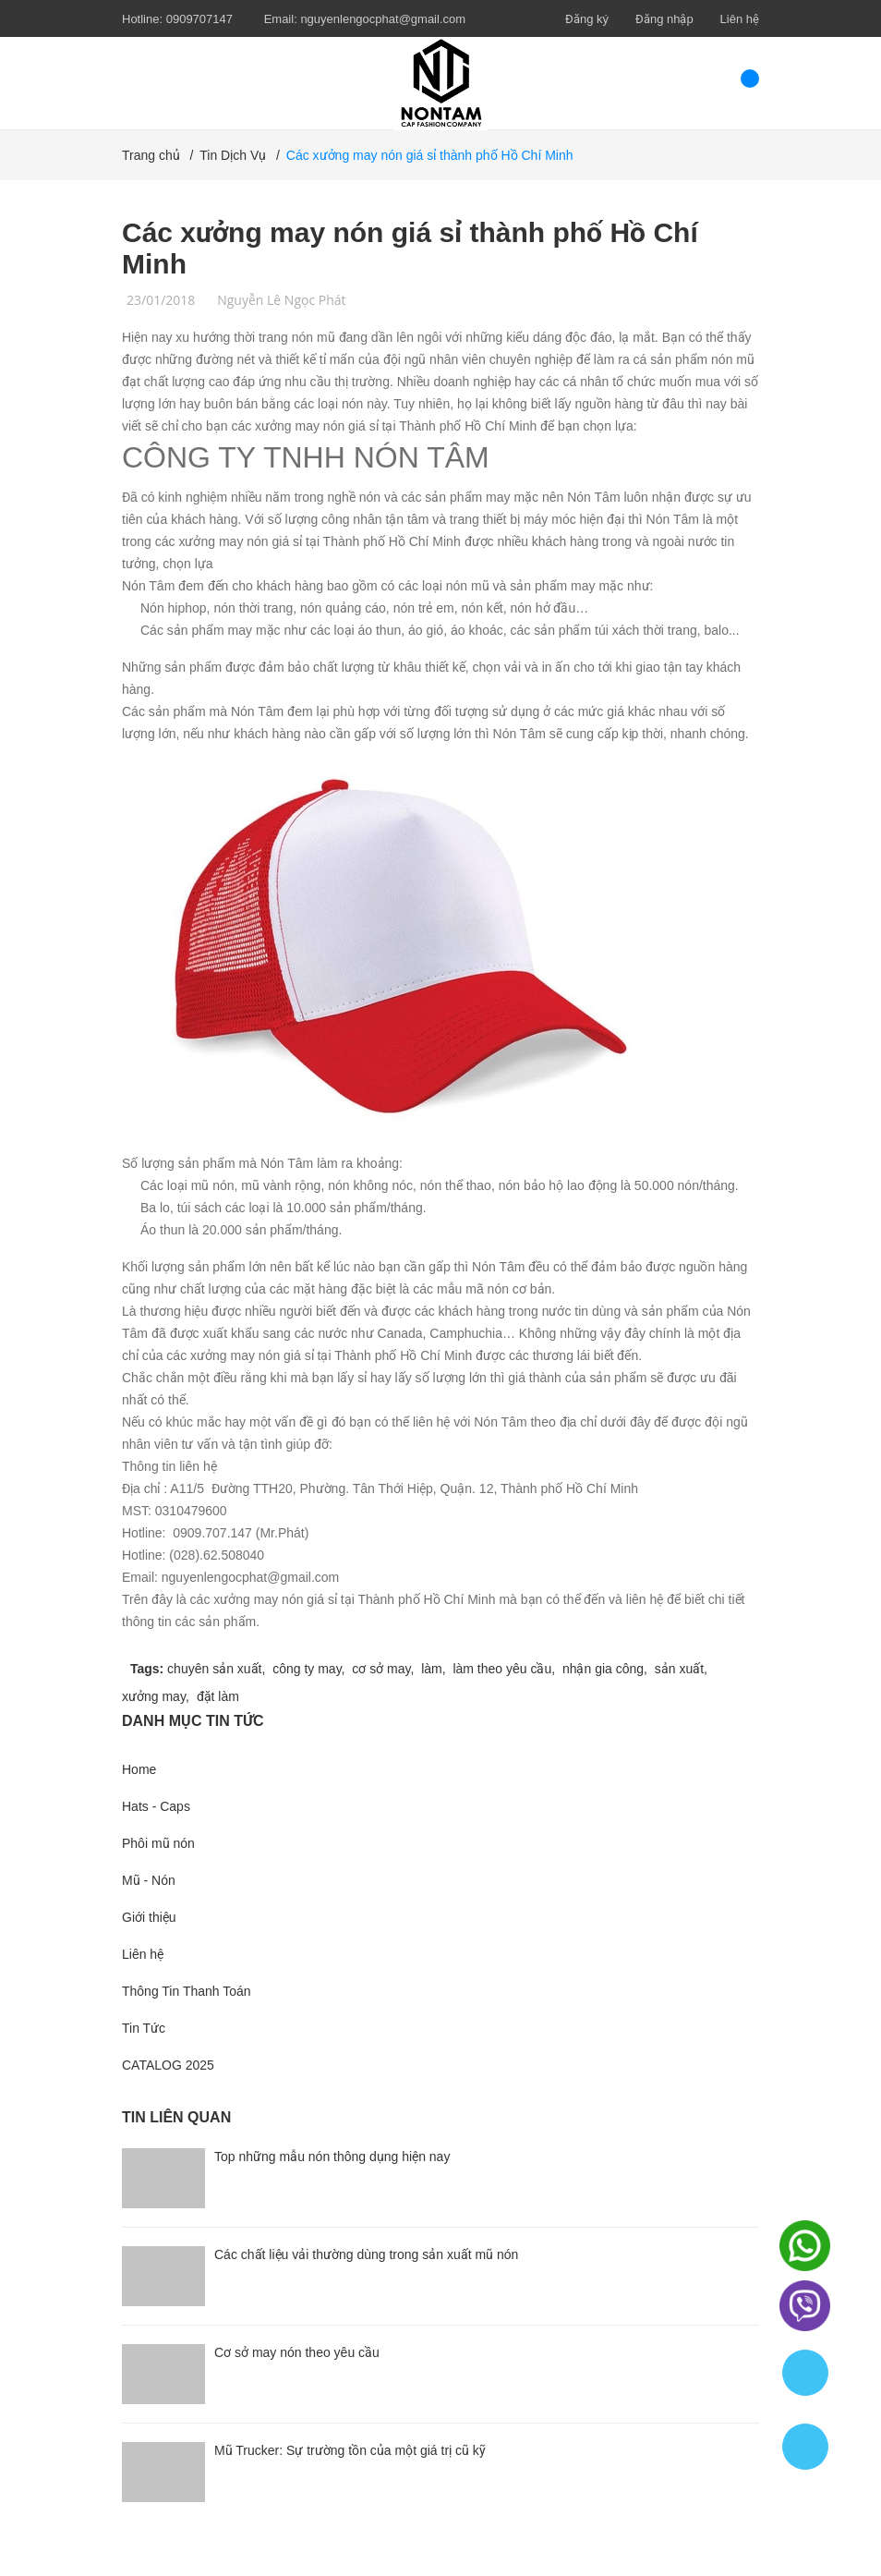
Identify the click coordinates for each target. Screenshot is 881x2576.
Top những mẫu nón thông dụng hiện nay (332, 2156)
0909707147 (199, 19)
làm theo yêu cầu (502, 1668)
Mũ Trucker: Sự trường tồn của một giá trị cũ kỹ (350, 2450)
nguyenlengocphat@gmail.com (382, 19)
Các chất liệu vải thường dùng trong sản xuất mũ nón (366, 2254)
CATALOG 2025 (168, 2065)
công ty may (306, 1668)
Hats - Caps (156, 1806)
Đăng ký (587, 19)
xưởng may (154, 1696)
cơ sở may (381, 1668)
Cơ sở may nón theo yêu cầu (297, 2352)
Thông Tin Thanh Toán (186, 1991)
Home (139, 1769)
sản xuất (679, 1668)
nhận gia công (603, 1668)
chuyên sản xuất (214, 1668)
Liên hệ (739, 19)
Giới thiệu (149, 1917)
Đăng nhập (664, 19)
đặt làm (218, 1696)
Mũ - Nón (148, 1880)
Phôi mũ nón (158, 1843)
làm (431, 1668)
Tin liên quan (176, 2117)
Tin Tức (143, 2028)
